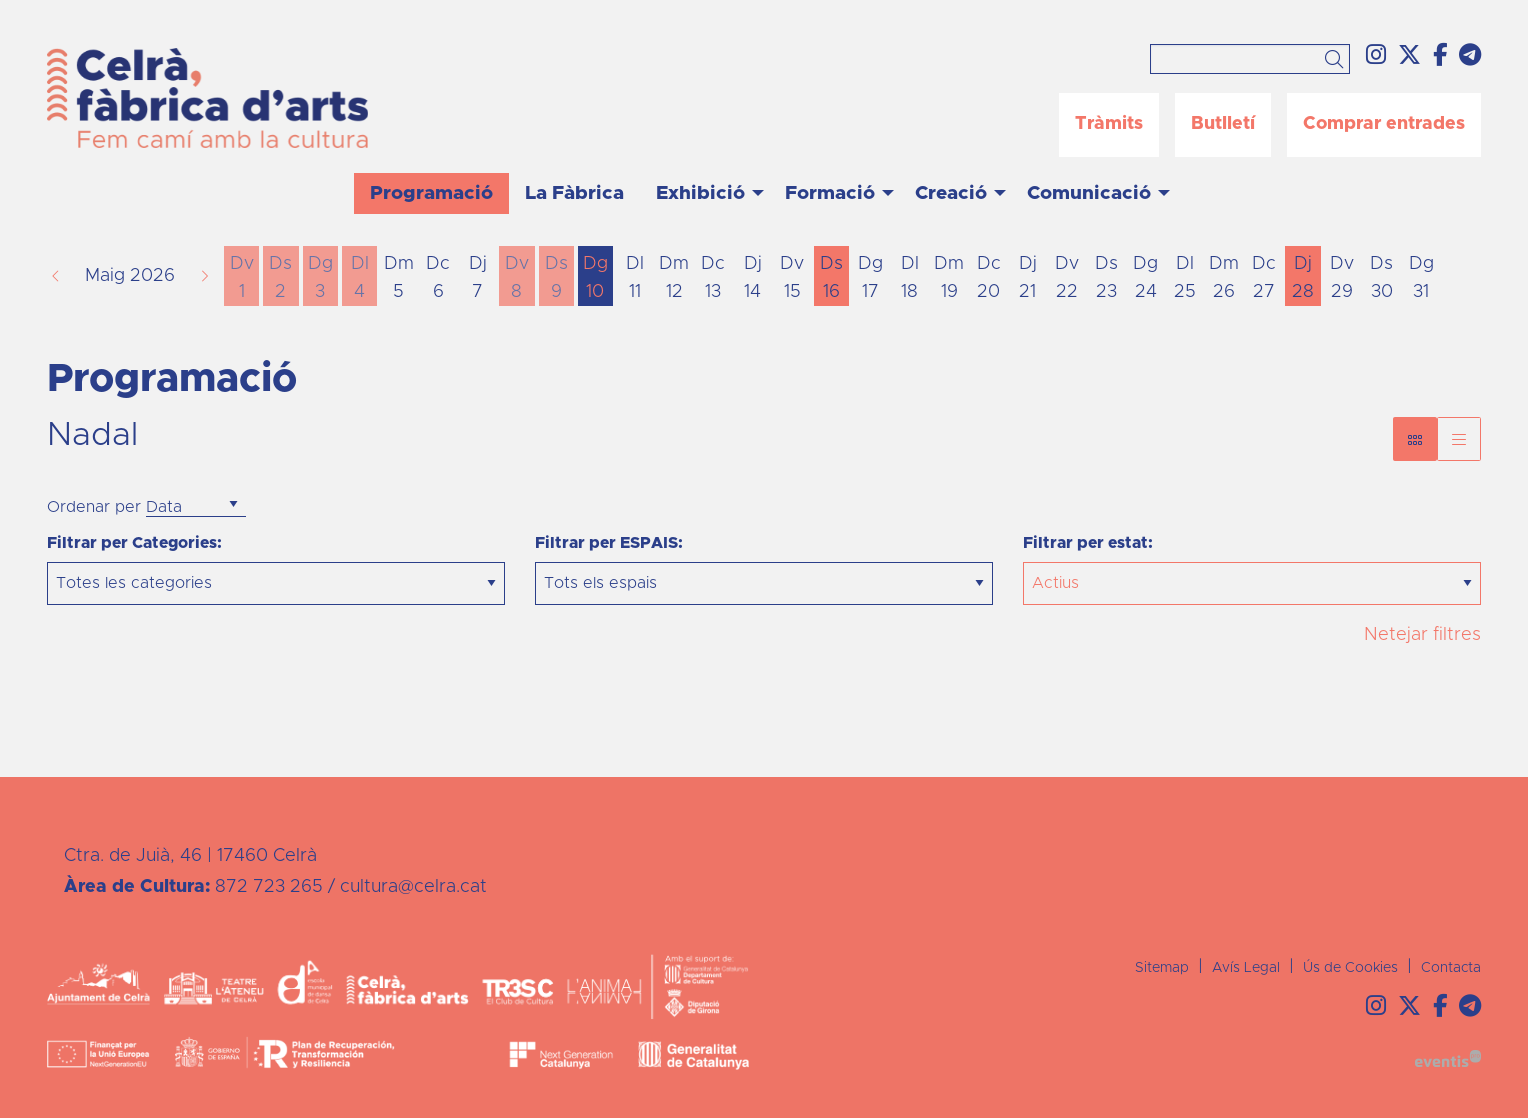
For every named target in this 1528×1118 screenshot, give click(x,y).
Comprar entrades (1384, 124)
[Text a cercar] (1250, 59)
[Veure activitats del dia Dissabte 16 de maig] (831, 278)
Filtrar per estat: (1088, 543)
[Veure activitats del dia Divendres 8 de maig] (516, 278)
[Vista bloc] (1415, 439)
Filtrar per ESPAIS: (609, 543)
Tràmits (1109, 124)
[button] (1337, 61)
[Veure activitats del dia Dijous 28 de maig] (1302, 278)
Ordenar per (94, 507)
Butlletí (1223, 124)
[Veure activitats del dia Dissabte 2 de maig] (280, 278)
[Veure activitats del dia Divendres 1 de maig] (241, 278)
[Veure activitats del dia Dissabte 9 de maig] (556, 278)
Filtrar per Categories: (134, 543)
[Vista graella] (1459, 439)
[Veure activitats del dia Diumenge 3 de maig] (320, 278)
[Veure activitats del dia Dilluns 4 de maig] (359, 278)
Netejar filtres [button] (1422, 635)
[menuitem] (1376, 56)
